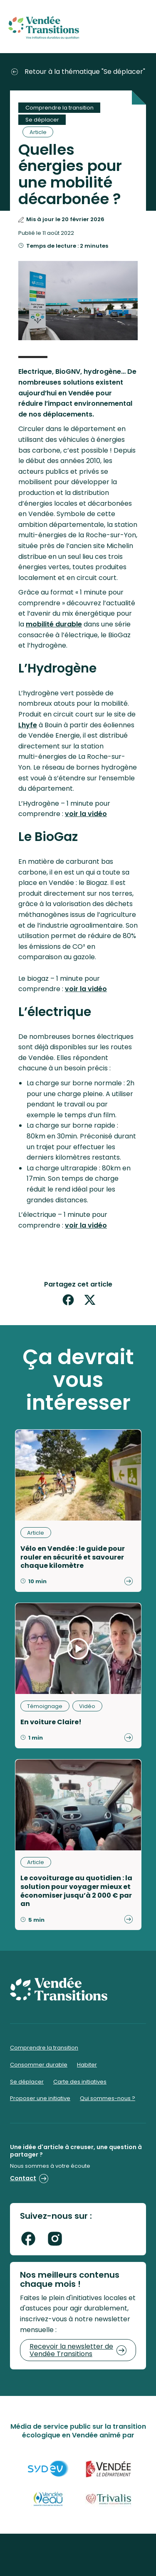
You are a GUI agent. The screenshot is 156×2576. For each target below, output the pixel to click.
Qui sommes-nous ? (107, 2098)
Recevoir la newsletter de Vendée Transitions (78, 2350)
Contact (29, 2178)
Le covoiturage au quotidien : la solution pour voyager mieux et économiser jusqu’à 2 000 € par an (76, 1890)
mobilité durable (54, 624)
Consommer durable (38, 2065)
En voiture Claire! (51, 1722)
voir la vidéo (86, 814)
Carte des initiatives (79, 2082)
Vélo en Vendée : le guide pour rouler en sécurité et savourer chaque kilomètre (72, 1557)
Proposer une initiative (40, 2098)
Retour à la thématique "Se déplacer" (78, 71)
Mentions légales (78, 2557)
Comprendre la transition (59, 108)
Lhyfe (27, 725)
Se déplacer (42, 120)
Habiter (87, 2065)
